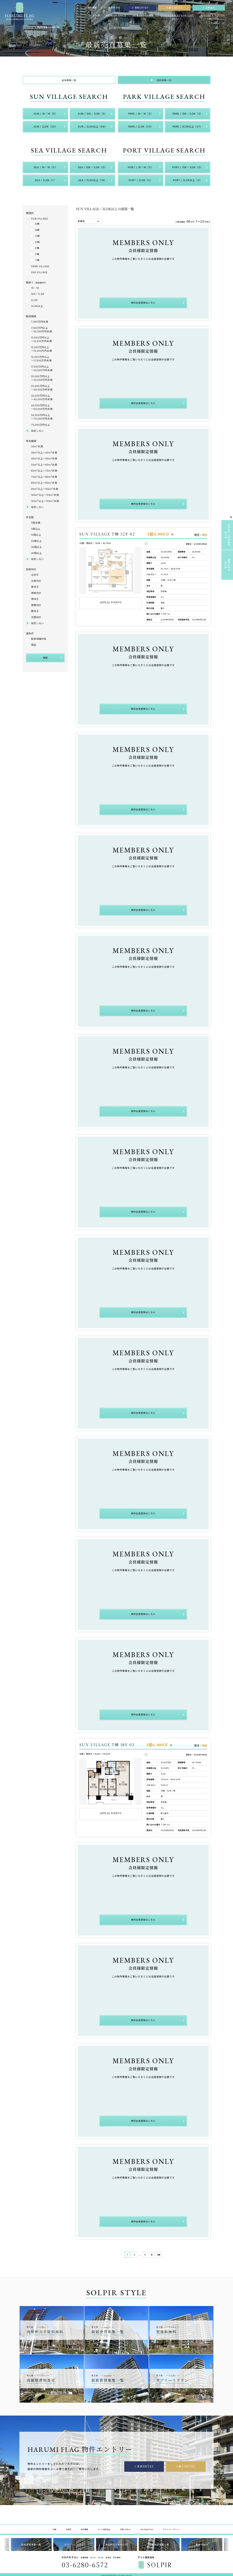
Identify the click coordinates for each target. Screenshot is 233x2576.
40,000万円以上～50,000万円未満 (41, 409)
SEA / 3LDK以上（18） (92, 181)
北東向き (36, 582)
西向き (35, 612)
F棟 (37, 255)
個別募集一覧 (164, 81)
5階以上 (35, 530)
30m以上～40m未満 (44, 454)
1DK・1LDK (37, 295)
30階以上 (36, 548)
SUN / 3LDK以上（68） (92, 128)
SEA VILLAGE (39, 273)
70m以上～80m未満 (44, 478)
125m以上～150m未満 (45, 502)
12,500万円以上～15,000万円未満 (41, 350)
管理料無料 (202, 2542)
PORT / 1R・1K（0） (140, 168)
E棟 (37, 249)
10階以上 (36, 536)
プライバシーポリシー (171, 2527)
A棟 (37, 225)
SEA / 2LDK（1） (45, 181)
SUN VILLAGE (39, 220)
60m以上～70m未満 (44, 472)
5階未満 (35, 524)
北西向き (36, 618)
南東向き (36, 594)
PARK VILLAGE (40, 267)
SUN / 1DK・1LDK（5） (92, 115)
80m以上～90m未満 (44, 484)
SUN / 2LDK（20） (45, 128)
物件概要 (91, 7)
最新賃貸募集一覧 (31, 2542)
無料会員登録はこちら (143, 303)
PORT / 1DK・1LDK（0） (187, 168)
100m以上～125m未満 (45, 496)
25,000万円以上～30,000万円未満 (41, 389)
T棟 (37, 261)
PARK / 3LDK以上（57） (187, 128)
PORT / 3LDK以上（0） (187, 181)
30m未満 (37, 448)
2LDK (34, 301)
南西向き (36, 606)
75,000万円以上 (40, 426)
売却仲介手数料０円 (116, 2542)
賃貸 (144, 2464)
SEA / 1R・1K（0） (45, 168)
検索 (45, 659)
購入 (185, 2464)
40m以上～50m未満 (44, 460)
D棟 (37, 243)
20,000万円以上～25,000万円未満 (41, 379)
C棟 (37, 237)
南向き (35, 600)
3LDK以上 (37, 307)
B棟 (37, 231)
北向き (35, 576)
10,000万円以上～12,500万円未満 (41, 341)
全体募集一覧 (69, 81)
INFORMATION (146, 2527)
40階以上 (36, 554)
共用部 (68, 2527)
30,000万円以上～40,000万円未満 (41, 399)
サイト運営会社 (110, 7)
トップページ (28, 27)
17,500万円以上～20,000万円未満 (41, 370)
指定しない (37, 432)
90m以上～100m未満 (44, 490)
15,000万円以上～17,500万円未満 (41, 360)
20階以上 (36, 542)
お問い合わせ (125, 2527)
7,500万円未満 (39, 323)
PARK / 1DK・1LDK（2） (187, 115)
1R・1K (35, 289)
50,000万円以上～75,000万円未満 (41, 418)
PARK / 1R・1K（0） (140, 115)
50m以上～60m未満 (44, 466)
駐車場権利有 (38, 640)
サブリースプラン (74, 2542)
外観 (54, 2527)
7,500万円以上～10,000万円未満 (41, 331)
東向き (35, 588)
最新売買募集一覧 (159, 2542)
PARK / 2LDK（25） (140, 128)
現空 (33, 646)
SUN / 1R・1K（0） (45, 115)
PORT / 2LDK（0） (141, 181)
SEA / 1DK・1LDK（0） (92, 168)
